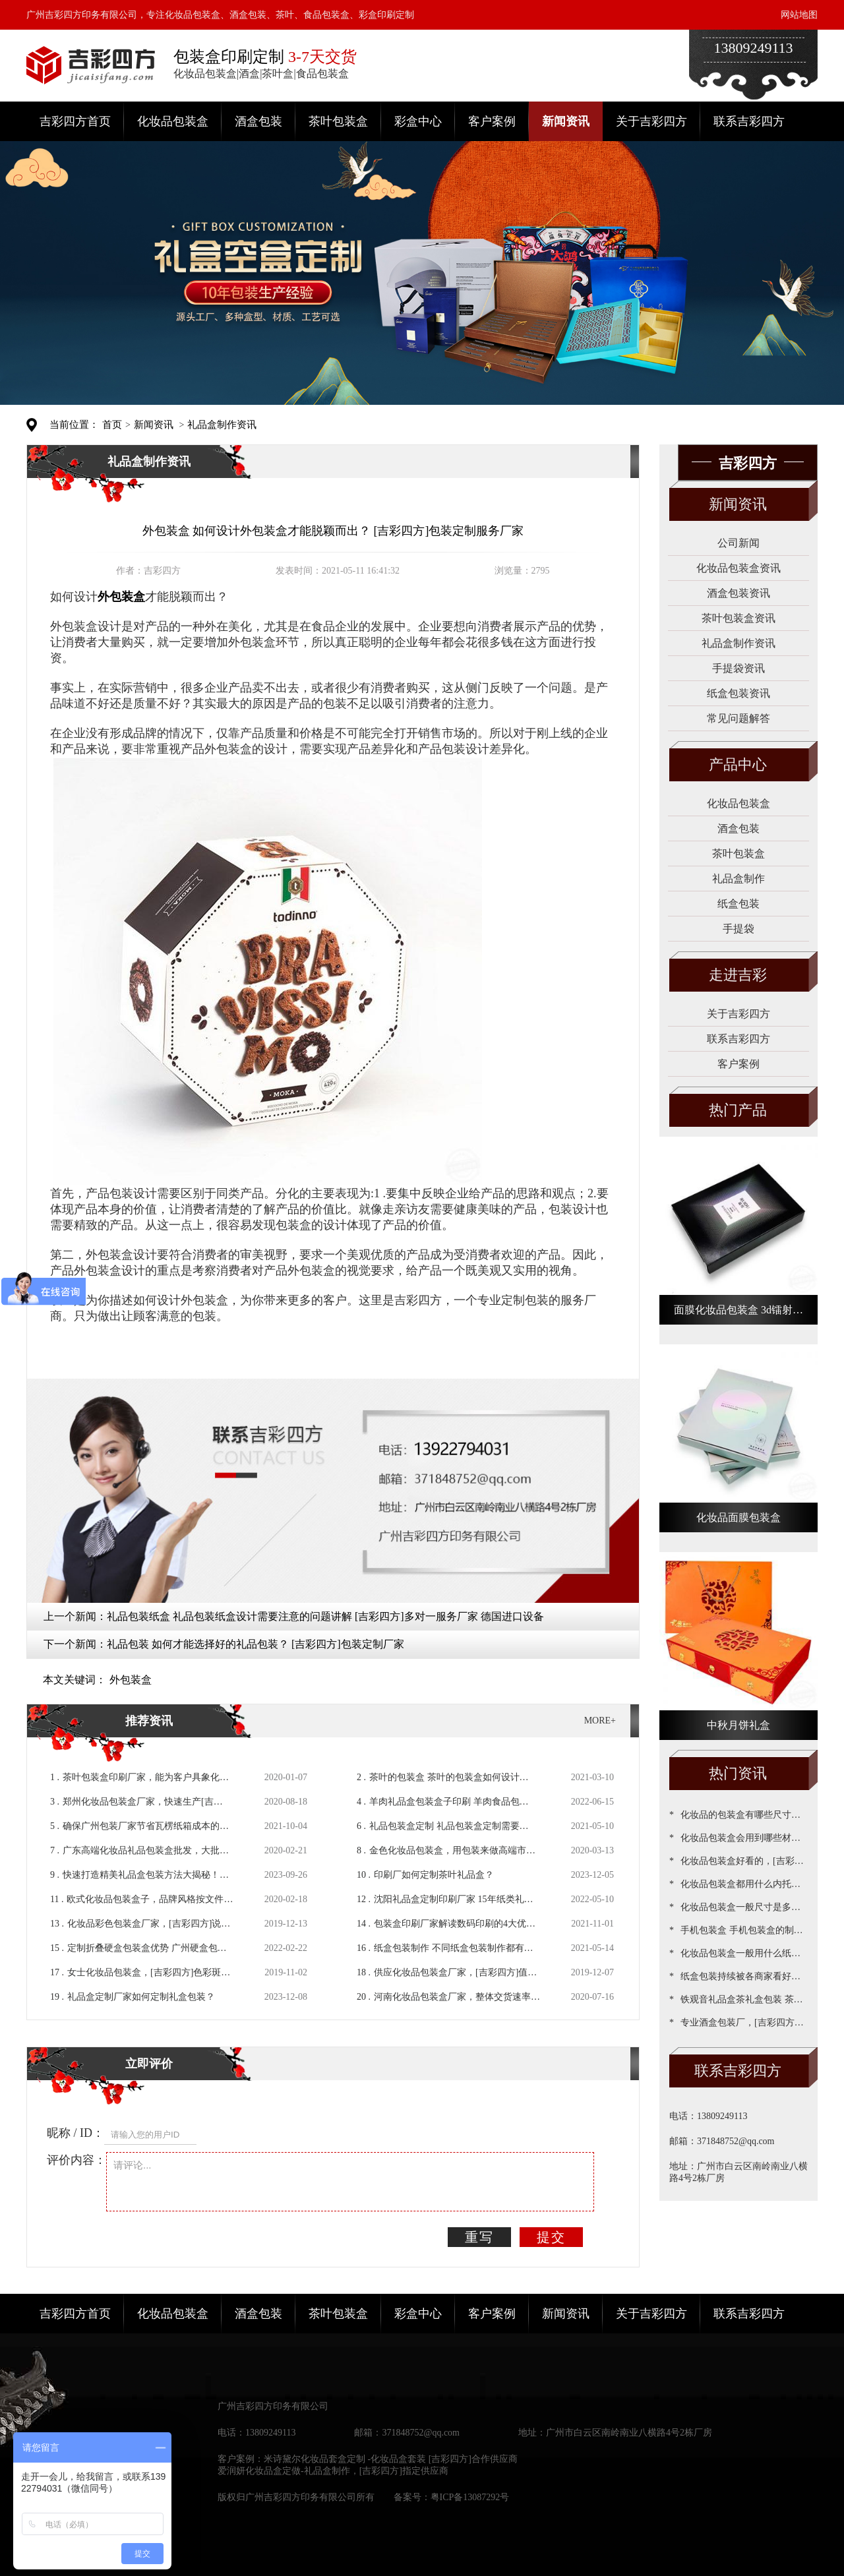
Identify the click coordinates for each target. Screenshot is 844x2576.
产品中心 (738, 764)
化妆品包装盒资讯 (738, 568)
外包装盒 (130, 1679)
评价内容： (76, 2160)
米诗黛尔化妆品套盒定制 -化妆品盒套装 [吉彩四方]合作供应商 (391, 2459)
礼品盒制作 (738, 878)
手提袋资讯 (738, 668)
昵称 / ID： (75, 2133)
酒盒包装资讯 (738, 593)
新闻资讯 (565, 121)
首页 (112, 424)
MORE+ (600, 1720)
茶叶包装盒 (338, 121)
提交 (551, 2237)
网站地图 (799, 15)
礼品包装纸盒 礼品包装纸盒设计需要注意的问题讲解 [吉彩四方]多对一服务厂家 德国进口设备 (325, 1616)
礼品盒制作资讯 (221, 424)
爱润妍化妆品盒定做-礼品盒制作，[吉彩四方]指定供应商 (333, 2471)
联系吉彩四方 (749, 121)
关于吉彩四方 (651, 121)
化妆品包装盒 (172, 121)
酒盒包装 (258, 121)
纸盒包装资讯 (738, 693)
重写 (479, 2237)
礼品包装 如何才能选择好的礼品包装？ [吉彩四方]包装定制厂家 (255, 1644)
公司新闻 (738, 543)
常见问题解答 (738, 718)
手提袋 (738, 928)
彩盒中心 (418, 121)
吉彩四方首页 (75, 121)
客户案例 (492, 121)
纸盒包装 (738, 903)
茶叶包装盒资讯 (738, 618)
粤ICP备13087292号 (470, 2497)
